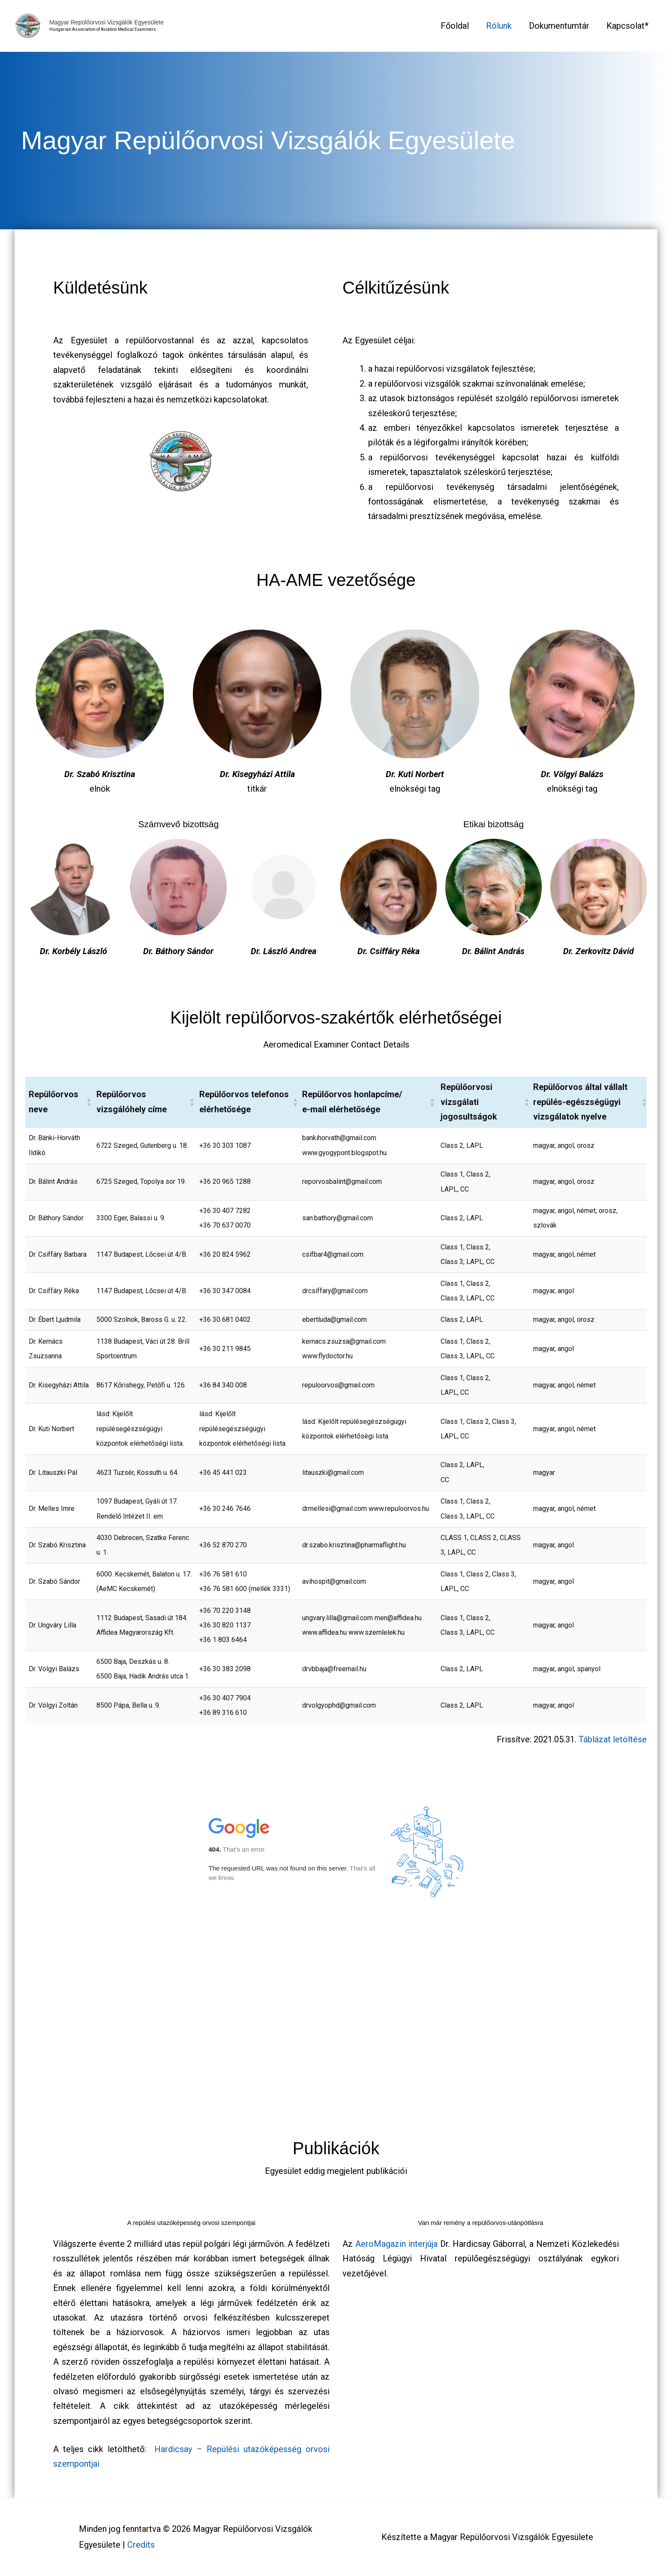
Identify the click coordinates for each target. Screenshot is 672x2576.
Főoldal (455, 26)
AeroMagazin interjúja (396, 2244)
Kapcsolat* (627, 26)
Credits (141, 2545)
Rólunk (499, 26)
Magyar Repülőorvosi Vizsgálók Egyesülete (111, 22)
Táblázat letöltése (613, 1739)
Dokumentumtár (559, 26)
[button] (88, 1102)
